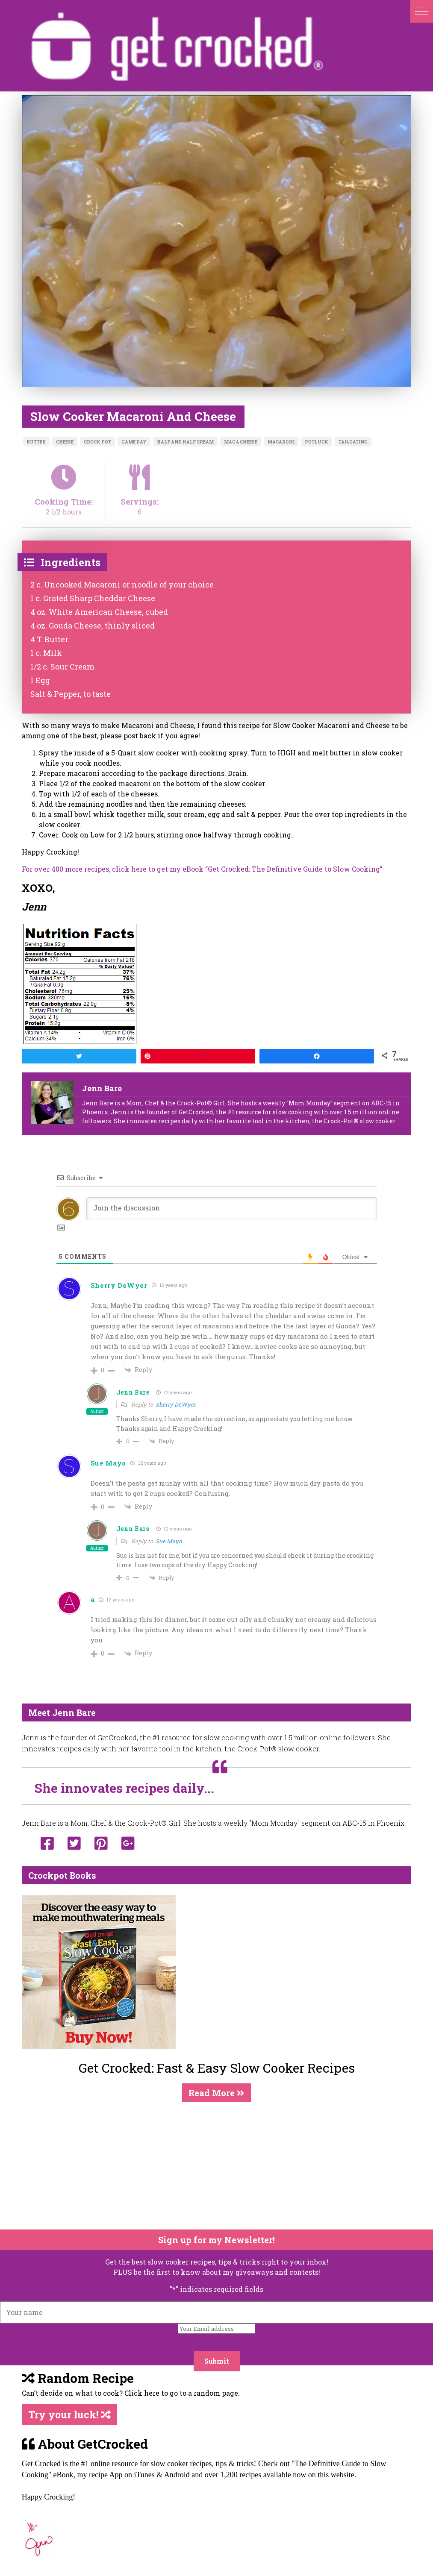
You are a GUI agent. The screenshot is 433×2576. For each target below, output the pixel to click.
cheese (65, 442)
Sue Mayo (169, 1541)
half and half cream (185, 442)
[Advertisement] (211, 2166)
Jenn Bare (133, 1392)
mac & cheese (240, 442)
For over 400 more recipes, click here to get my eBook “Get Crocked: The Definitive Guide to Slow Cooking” (202, 868)
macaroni (281, 442)
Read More (216, 2092)
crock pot (97, 442)
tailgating (353, 442)
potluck (316, 442)
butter (36, 442)
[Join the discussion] (231, 1208)
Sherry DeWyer (119, 1285)
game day (134, 442)
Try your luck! (69, 2414)
